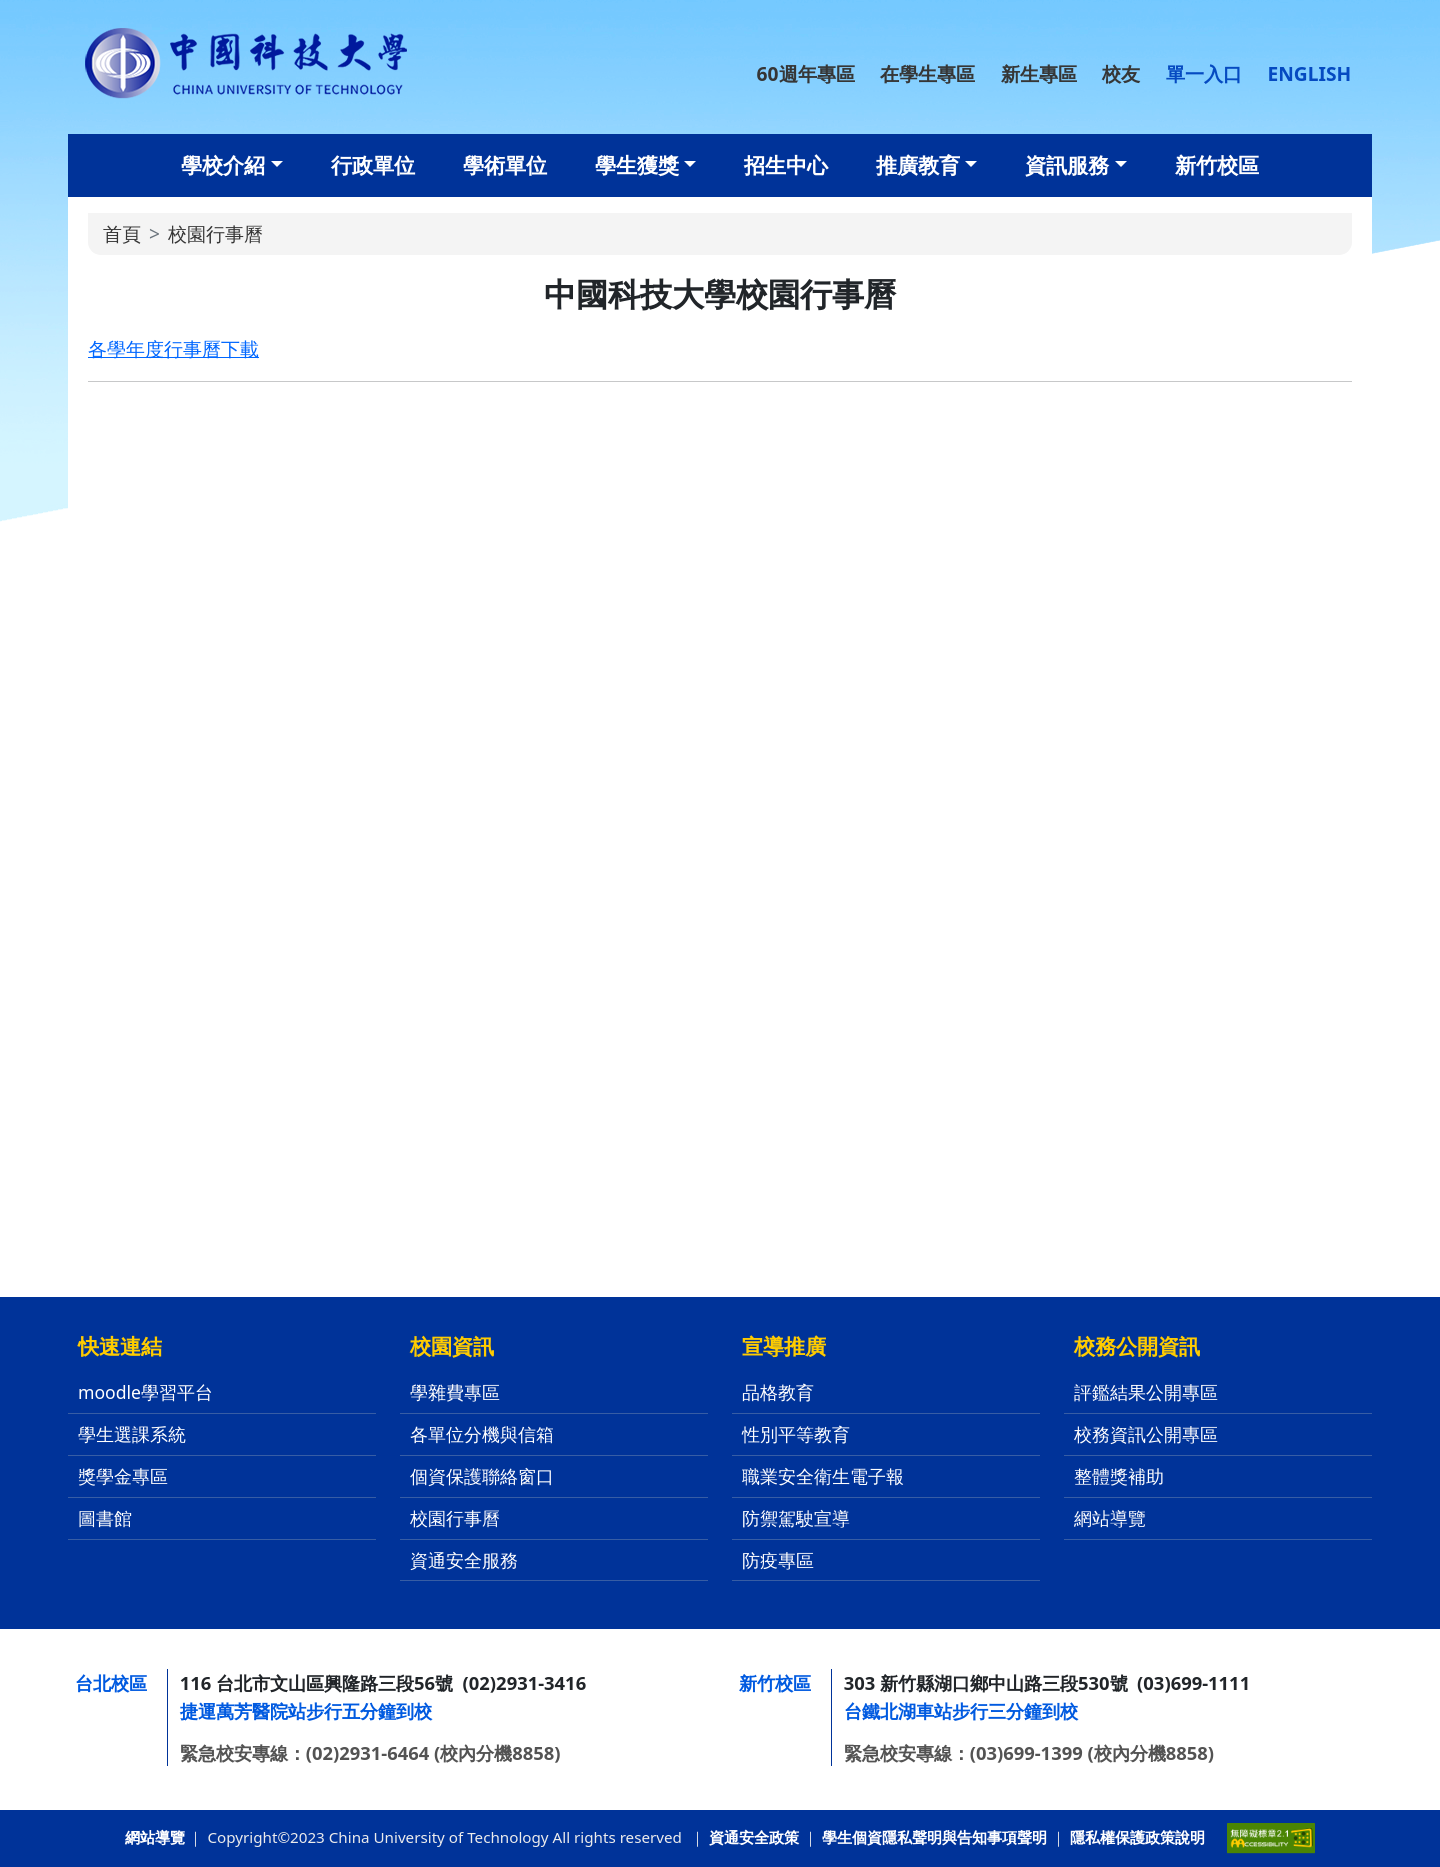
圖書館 (105, 1518)
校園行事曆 (455, 1518)
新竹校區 (1217, 165)
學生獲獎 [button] (637, 165)
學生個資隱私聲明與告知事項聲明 (934, 1837)
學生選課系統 (132, 1434)
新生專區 (1039, 73)
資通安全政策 (754, 1837)
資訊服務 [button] (1067, 165)
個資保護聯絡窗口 (482, 1476)
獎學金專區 (123, 1476)
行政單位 (373, 165)
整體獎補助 (1119, 1476)
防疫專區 (778, 1560)
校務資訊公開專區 (1146, 1434)
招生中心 (786, 165)
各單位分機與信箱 (482, 1434)
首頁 (122, 233)
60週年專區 (806, 73)
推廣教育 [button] (918, 165)
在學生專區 (927, 73)
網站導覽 (1110, 1518)
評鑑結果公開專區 (1146, 1392)
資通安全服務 (464, 1560)
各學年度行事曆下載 (173, 348)
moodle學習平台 (145, 1392)
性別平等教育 (796, 1434)
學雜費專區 (455, 1392)
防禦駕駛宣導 (796, 1518)
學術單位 (505, 165)
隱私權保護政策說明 (1137, 1837)
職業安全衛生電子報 (823, 1476)
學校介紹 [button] (223, 165)
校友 (1121, 73)
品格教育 (778, 1392)
